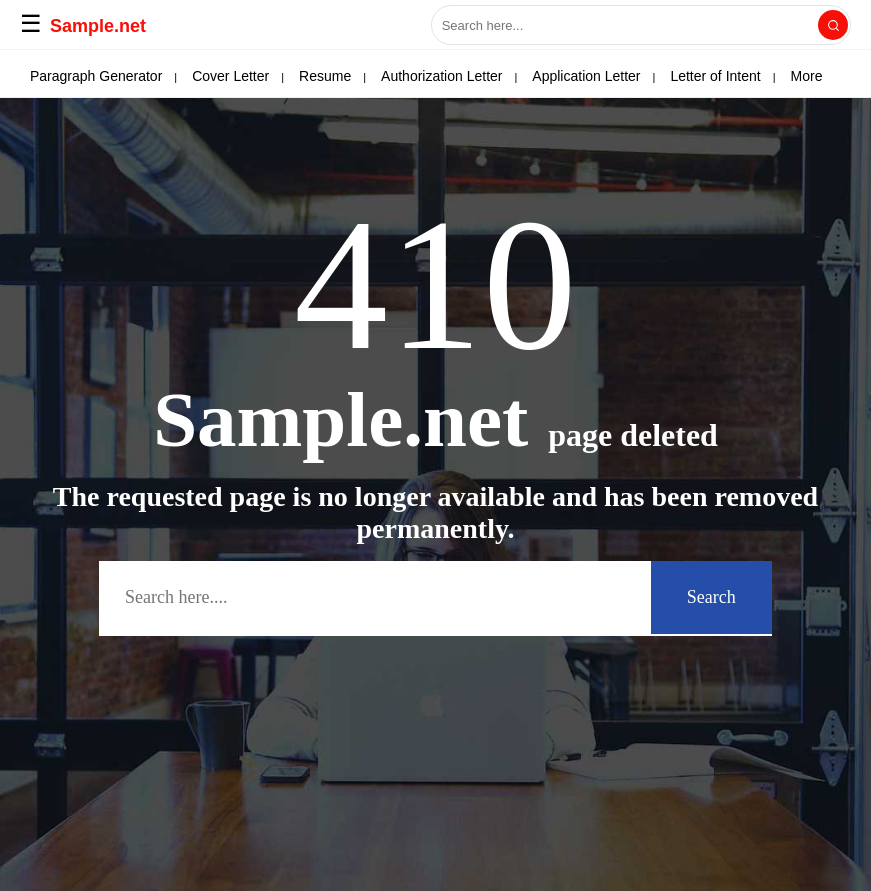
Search (711, 597)
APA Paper (63, 76)
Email (144, 76)
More (728, 76)
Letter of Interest (354, 76)
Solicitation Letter (628, 76)
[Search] (833, 25)
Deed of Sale (232, 76)
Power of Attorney (490, 76)
